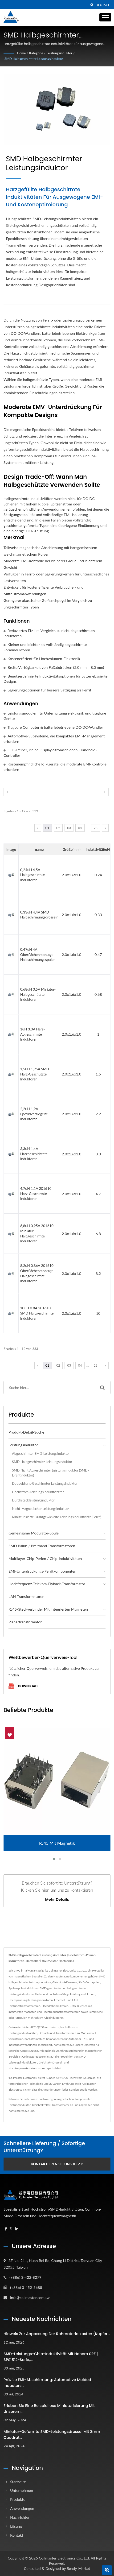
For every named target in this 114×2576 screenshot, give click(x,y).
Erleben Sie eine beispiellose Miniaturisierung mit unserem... (49, 2408)
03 (69, 828)
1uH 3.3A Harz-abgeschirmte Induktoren (32, 1034)
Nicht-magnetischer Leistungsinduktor (40, 1509)
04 (80, 828)
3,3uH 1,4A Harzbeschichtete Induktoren (34, 1153)
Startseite (18, 2481)
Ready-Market (78, 2568)
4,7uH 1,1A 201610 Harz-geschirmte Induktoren (35, 1193)
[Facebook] (6, 2229)
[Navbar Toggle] (105, 17)
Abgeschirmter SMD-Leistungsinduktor (41, 1453)
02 (58, 828)
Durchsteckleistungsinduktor (33, 1500)
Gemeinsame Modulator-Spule (33, 1533)
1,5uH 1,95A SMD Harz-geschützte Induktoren (34, 1074)
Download (22, 1686)
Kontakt (16, 2535)
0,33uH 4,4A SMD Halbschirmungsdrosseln (39, 914)
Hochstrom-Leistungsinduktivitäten (38, 1492)
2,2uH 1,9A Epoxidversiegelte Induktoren (34, 1114)
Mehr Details (57, 1899)
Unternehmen (21, 2490)
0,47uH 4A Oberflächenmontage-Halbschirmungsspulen (38, 954)
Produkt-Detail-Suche (26, 1432)
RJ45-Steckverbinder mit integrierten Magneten (48, 1609)
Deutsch (103, 5)
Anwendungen (22, 2508)
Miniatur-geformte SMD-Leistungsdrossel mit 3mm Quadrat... (52, 2434)
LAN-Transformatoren (26, 1596)
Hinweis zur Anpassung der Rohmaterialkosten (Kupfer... (57, 2333)
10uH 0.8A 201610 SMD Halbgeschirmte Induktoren (37, 1313)
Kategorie (36, 53)
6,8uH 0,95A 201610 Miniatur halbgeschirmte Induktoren (36, 1233)
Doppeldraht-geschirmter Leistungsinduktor (44, 1483)
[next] (105, 792)
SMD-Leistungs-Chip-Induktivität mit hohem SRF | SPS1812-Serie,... (51, 2356)
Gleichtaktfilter (41, 2105)
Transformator (60, 2105)
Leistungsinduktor (59, 53)
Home (21, 53)
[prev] (7, 792)
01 (47, 828)
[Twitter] (11, 2229)
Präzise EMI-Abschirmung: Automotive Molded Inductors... (47, 2382)
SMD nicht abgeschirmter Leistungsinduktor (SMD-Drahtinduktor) (50, 1472)
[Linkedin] (16, 2229)
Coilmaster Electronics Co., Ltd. (64, 2558)
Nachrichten (20, 2517)
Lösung (16, 2526)
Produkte (17, 2499)
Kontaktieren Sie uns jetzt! (57, 2164)
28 (96, 828)
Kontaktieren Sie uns (21, 2111)
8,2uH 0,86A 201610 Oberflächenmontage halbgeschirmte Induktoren (36, 1273)
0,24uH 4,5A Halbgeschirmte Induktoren (32, 875)
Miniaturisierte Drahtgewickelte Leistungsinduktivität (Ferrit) (57, 1517)
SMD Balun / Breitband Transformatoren (41, 1545)
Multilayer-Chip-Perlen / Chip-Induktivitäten (45, 1558)
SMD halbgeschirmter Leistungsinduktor (33, 59)
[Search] (49, 1387)
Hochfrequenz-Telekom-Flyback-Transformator (46, 1583)
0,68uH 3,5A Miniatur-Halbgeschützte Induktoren (38, 994)
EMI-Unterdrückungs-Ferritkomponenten (42, 1571)
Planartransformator (25, 1622)
